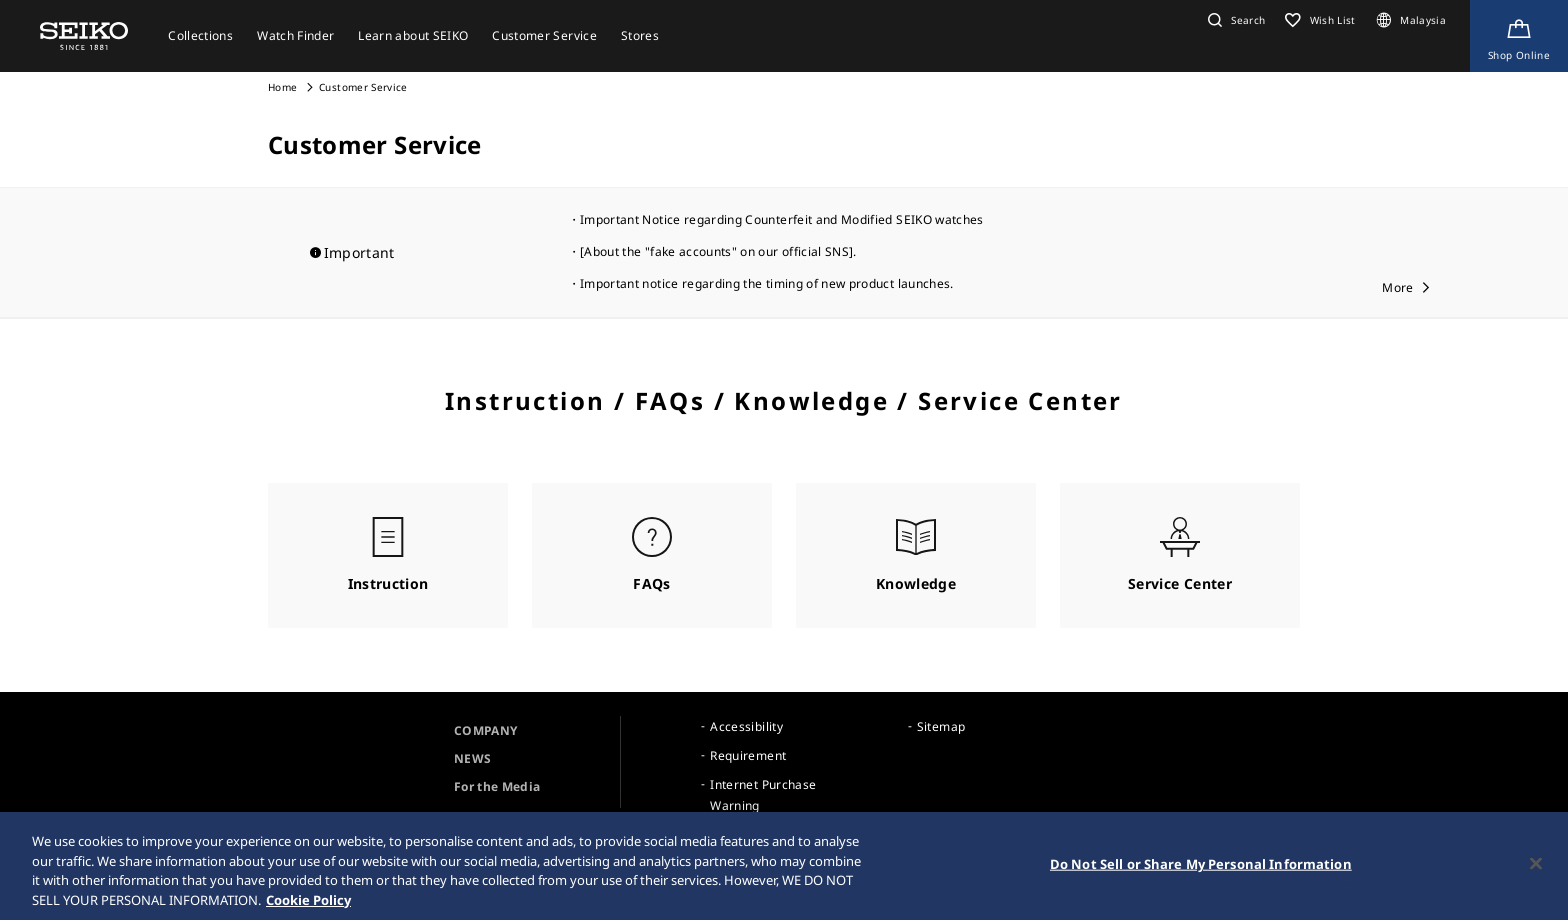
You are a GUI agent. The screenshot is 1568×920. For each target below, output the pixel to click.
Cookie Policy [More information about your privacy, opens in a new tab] (308, 904)
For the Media (497, 786)
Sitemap (941, 726)
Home (282, 87)
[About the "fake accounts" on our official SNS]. (718, 251)
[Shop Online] (1519, 36)
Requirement (748, 755)
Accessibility (746, 726)
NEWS (472, 758)
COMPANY (485, 730)
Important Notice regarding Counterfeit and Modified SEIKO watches (782, 219)
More (1397, 287)
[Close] (1536, 868)
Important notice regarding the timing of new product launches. (767, 283)
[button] (1234, 20)
